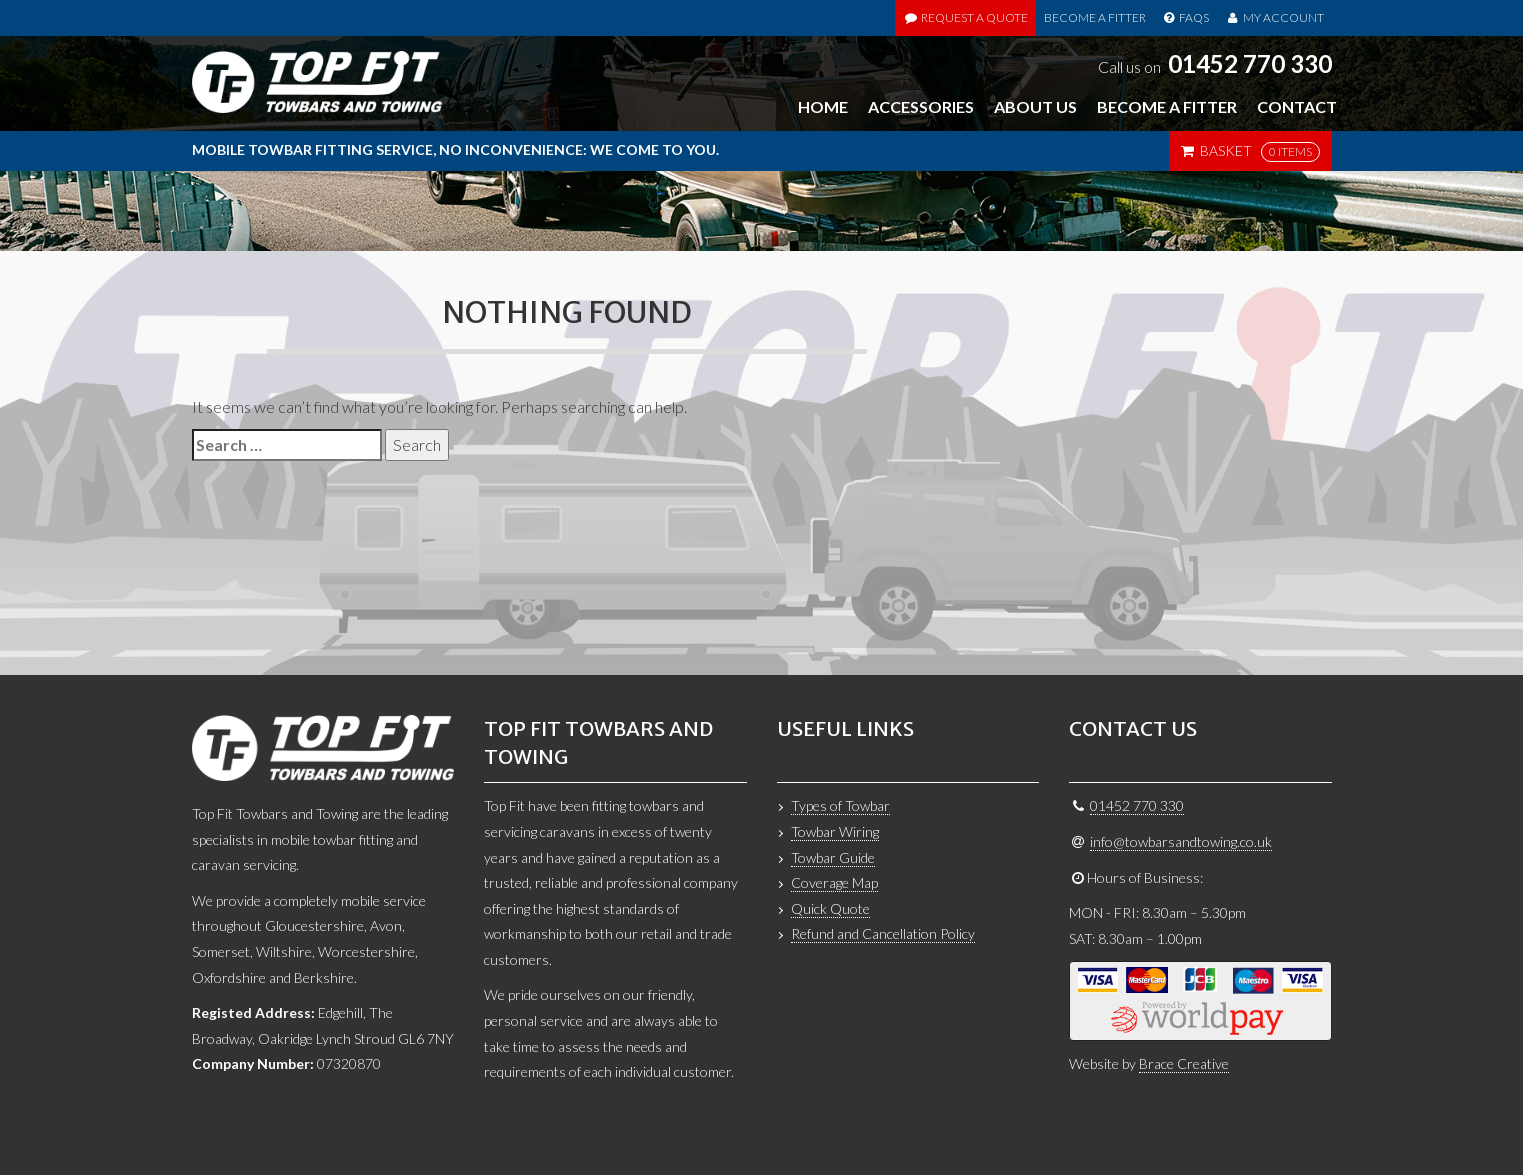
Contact (1297, 106)
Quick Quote (830, 908)
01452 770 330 (1250, 63)
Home (823, 106)
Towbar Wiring (835, 831)
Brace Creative (1184, 1063)
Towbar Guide (833, 857)
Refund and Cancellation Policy (883, 933)
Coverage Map (834, 882)
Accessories (921, 106)
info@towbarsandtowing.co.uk (1181, 841)
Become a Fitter (1095, 17)
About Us (1035, 106)
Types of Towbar (840, 805)
